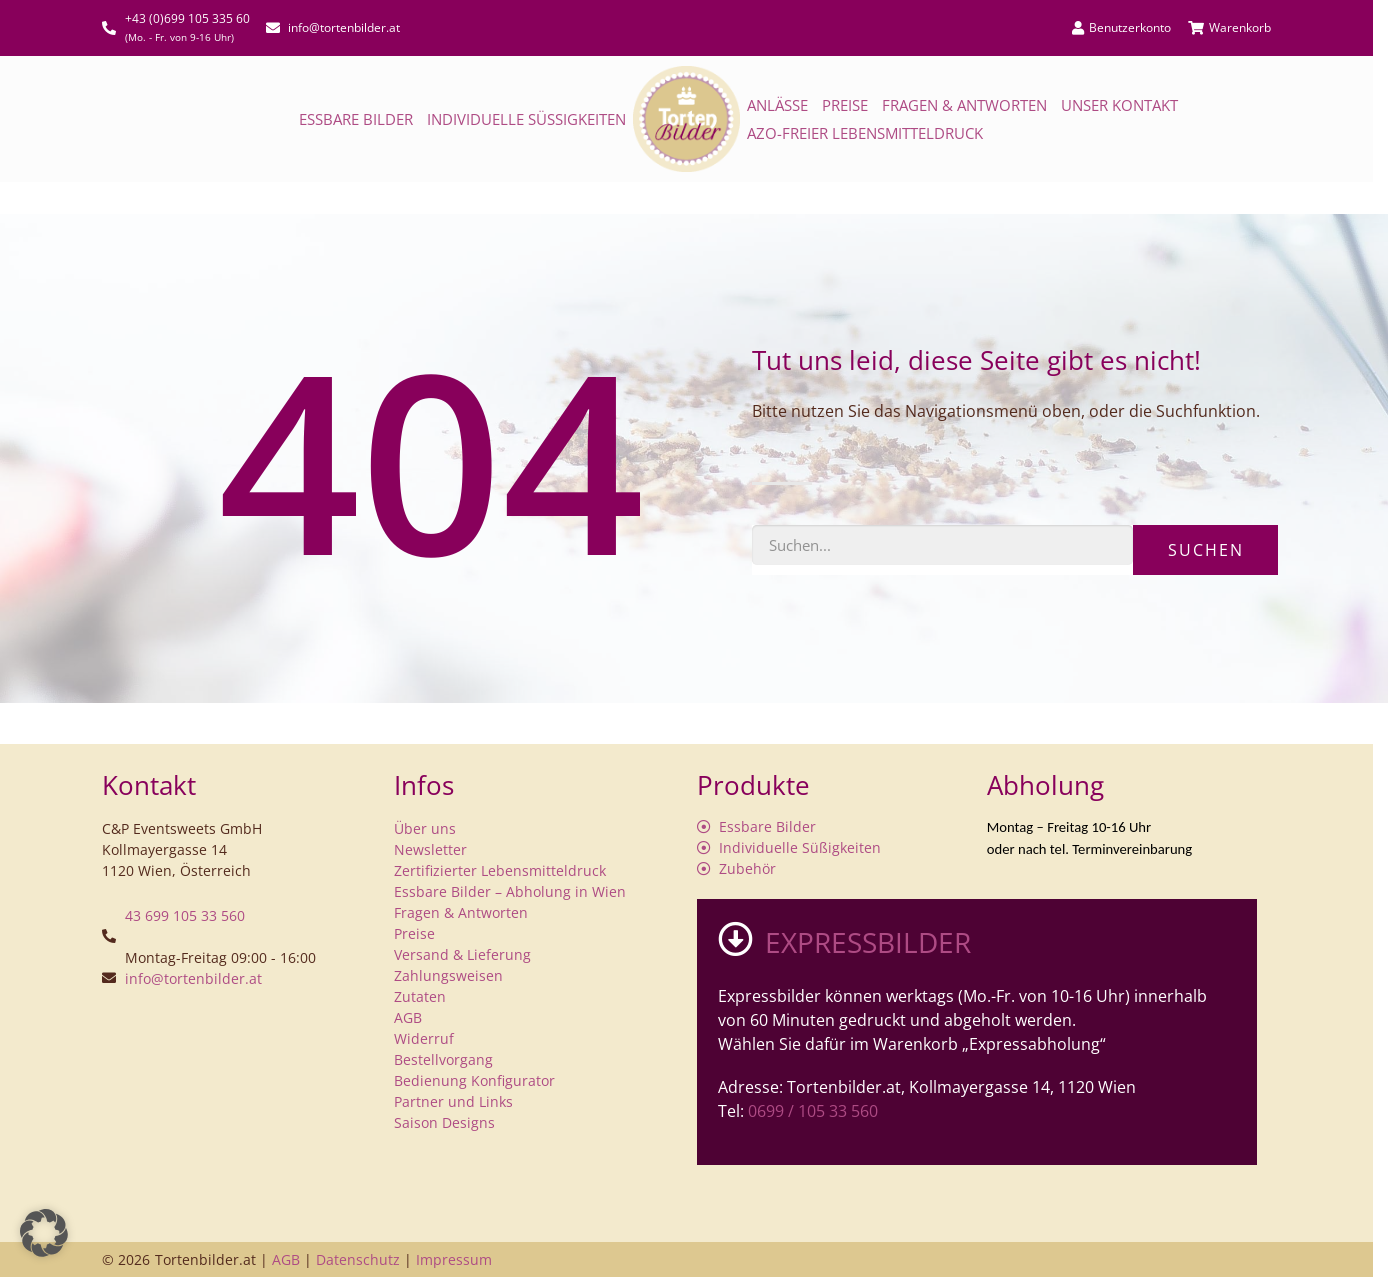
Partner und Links (453, 1101)
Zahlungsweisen (448, 975)
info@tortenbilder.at (193, 978)
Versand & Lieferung (462, 954)
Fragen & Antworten (964, 105)
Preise (845, 105)
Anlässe (777, 105)
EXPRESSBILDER (868, 942)
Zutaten (420, 996)
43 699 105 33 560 (185, 915)
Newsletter (430, 849)
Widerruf (424, 1038)
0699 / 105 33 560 (813, 1111)
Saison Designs (444, 1122)
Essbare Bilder (356, 119)
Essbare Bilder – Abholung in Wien (510, 891)
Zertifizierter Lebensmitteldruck (500, 870)
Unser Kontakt (1119, 105)
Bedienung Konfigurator (474, 1080)
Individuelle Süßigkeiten (526, 119)
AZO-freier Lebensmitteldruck (865, 133)
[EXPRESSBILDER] (735, 938)
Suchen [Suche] (1206, 550)
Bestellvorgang (443, 1059)
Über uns (425, 828)
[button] (44, 1233)
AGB (408, 1017)
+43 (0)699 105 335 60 (187, 18)
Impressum (454, 1259)
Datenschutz (358, 1259)
